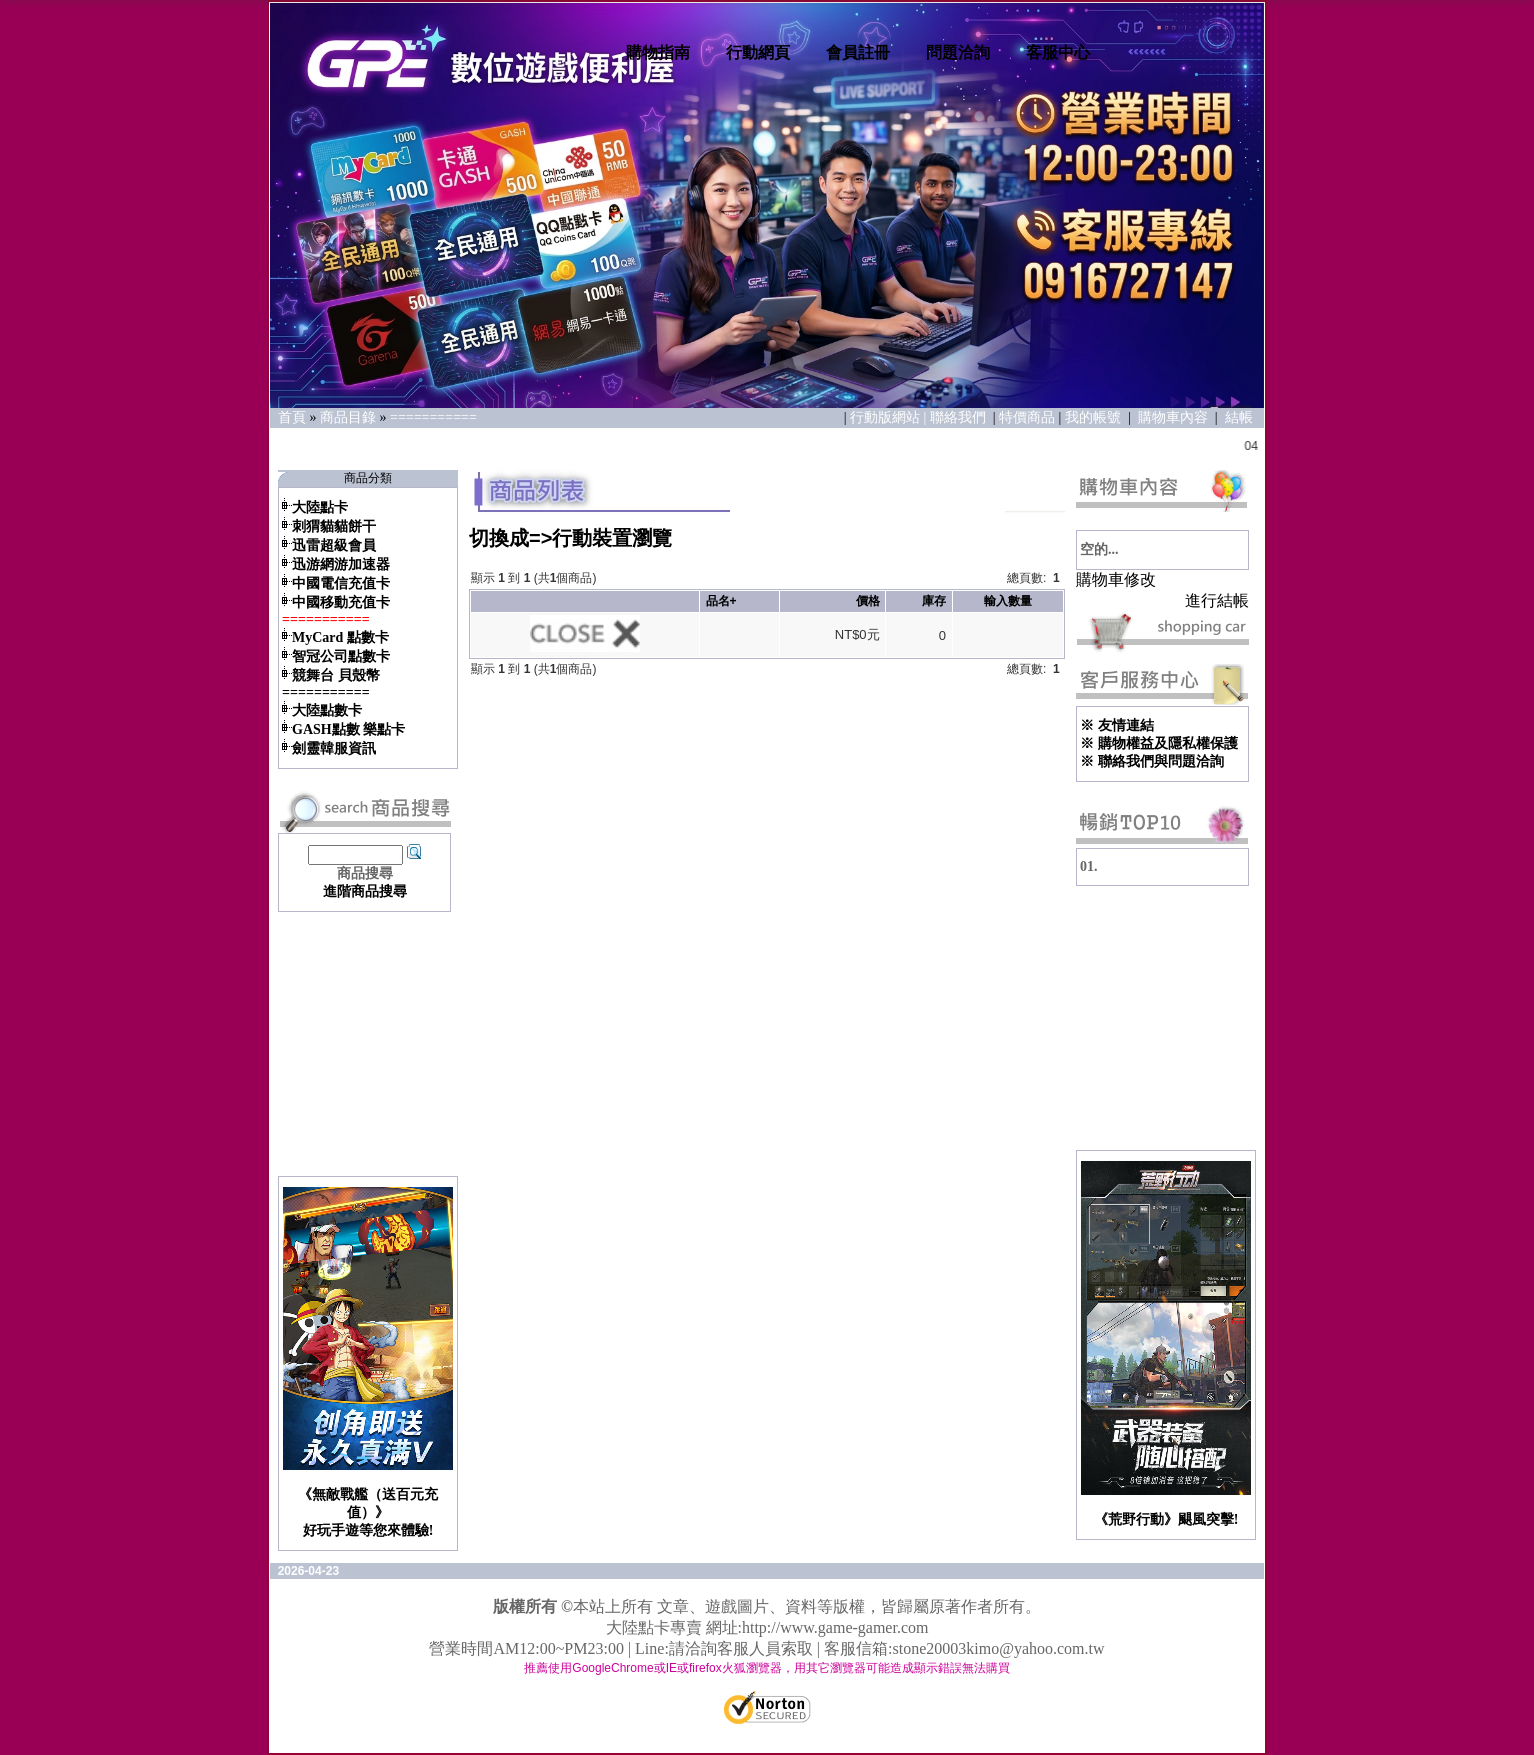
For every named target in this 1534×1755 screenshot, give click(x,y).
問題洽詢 (958, 52)
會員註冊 (858, 52)
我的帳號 (1093, 417)
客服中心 (1058, 52)
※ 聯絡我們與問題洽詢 (1152, 761)
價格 (868, 601)
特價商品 (1027, 417)
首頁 (292, 417)
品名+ (721, 601)
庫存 (934, 601)
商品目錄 (348, 417)
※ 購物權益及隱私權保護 (1159, 743)
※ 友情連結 (1117, 725)
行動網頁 (758, 52)
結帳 (1239, 417)
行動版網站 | (890, 417)
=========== (433, 417)
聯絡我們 (960, 417)
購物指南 (658, 52)
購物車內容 (1173, 417)
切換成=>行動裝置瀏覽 (570, 538)
